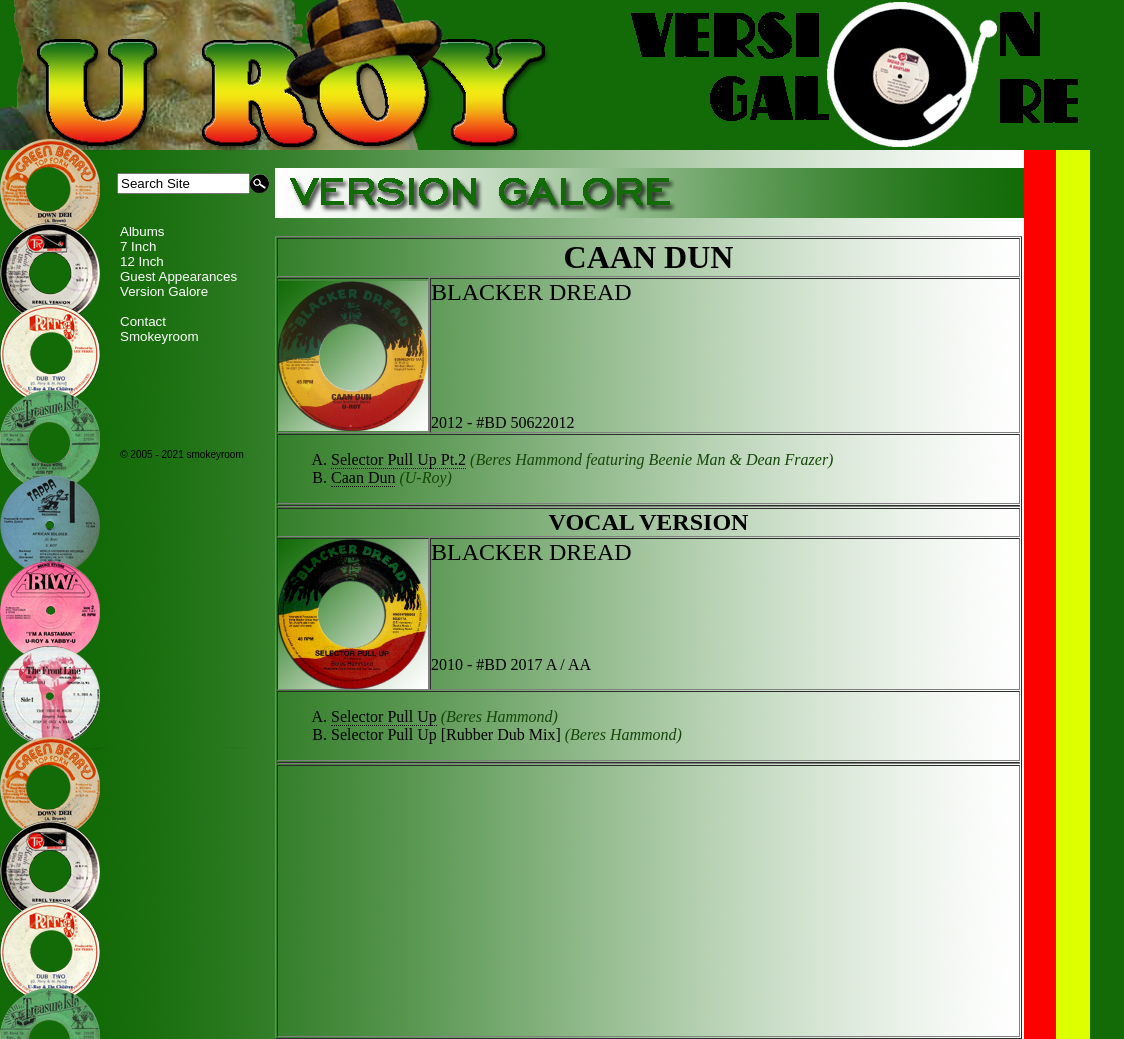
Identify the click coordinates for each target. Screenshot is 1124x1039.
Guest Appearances (178, 276)
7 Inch (138, 246)
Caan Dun (363, 477)
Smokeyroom (159, 336)
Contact (143, 321)
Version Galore (164, 291)
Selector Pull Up (384, 716)
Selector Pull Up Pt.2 (398, 459)
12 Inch (142, 261)
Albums (142, 231)
